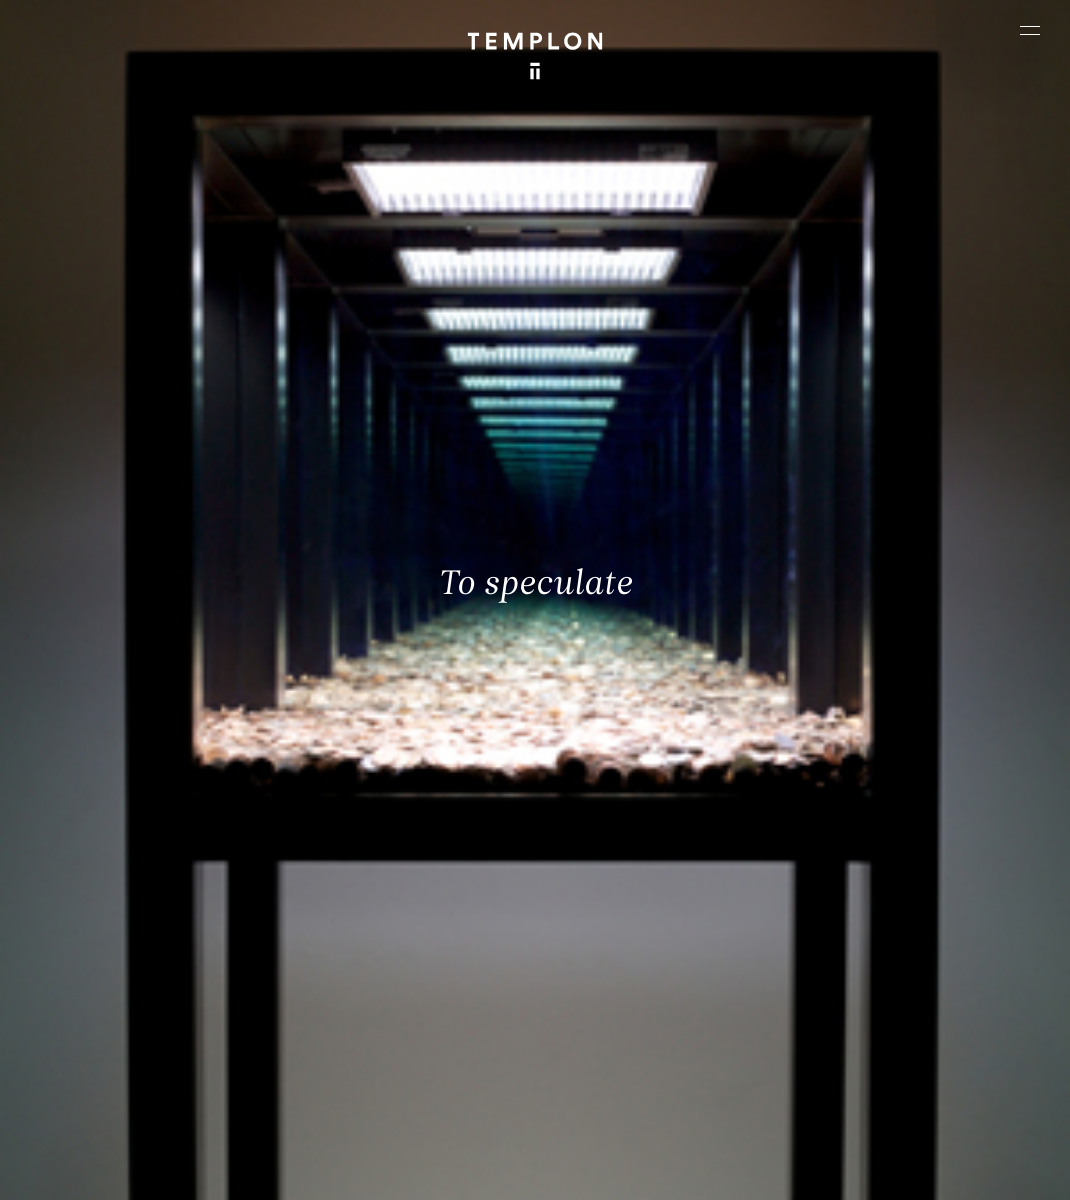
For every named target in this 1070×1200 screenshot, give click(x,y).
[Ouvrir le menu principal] (1030, 30)
